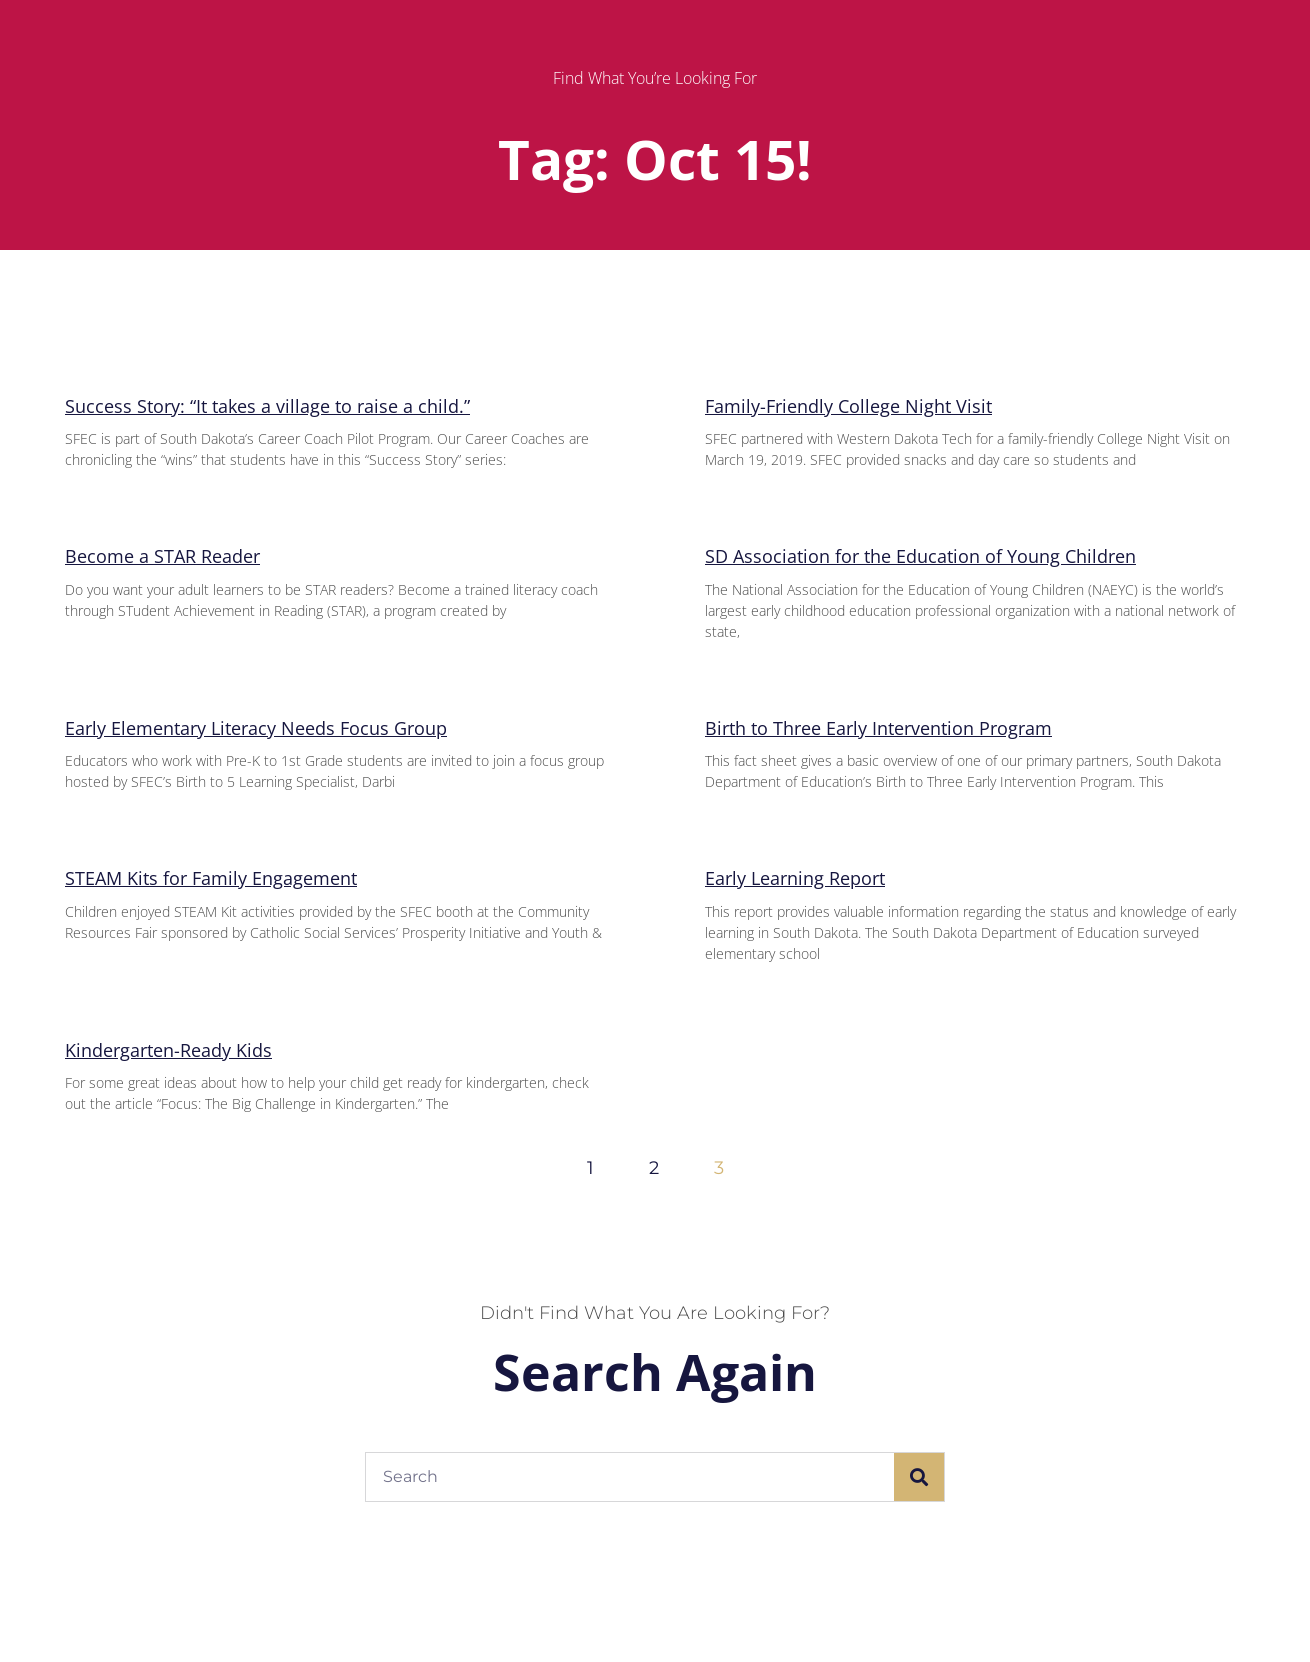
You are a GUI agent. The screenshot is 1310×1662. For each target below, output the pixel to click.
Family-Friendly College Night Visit (848, 406)
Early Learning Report (795, 878)
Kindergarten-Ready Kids (168, 1050)
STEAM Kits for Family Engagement (211, 878)
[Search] (919, 1477)
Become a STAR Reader (162, 556)
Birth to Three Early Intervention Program (878, 728)
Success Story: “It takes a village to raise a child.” (267, 406)
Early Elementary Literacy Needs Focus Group (256, 728)
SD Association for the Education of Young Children (920, 556)
